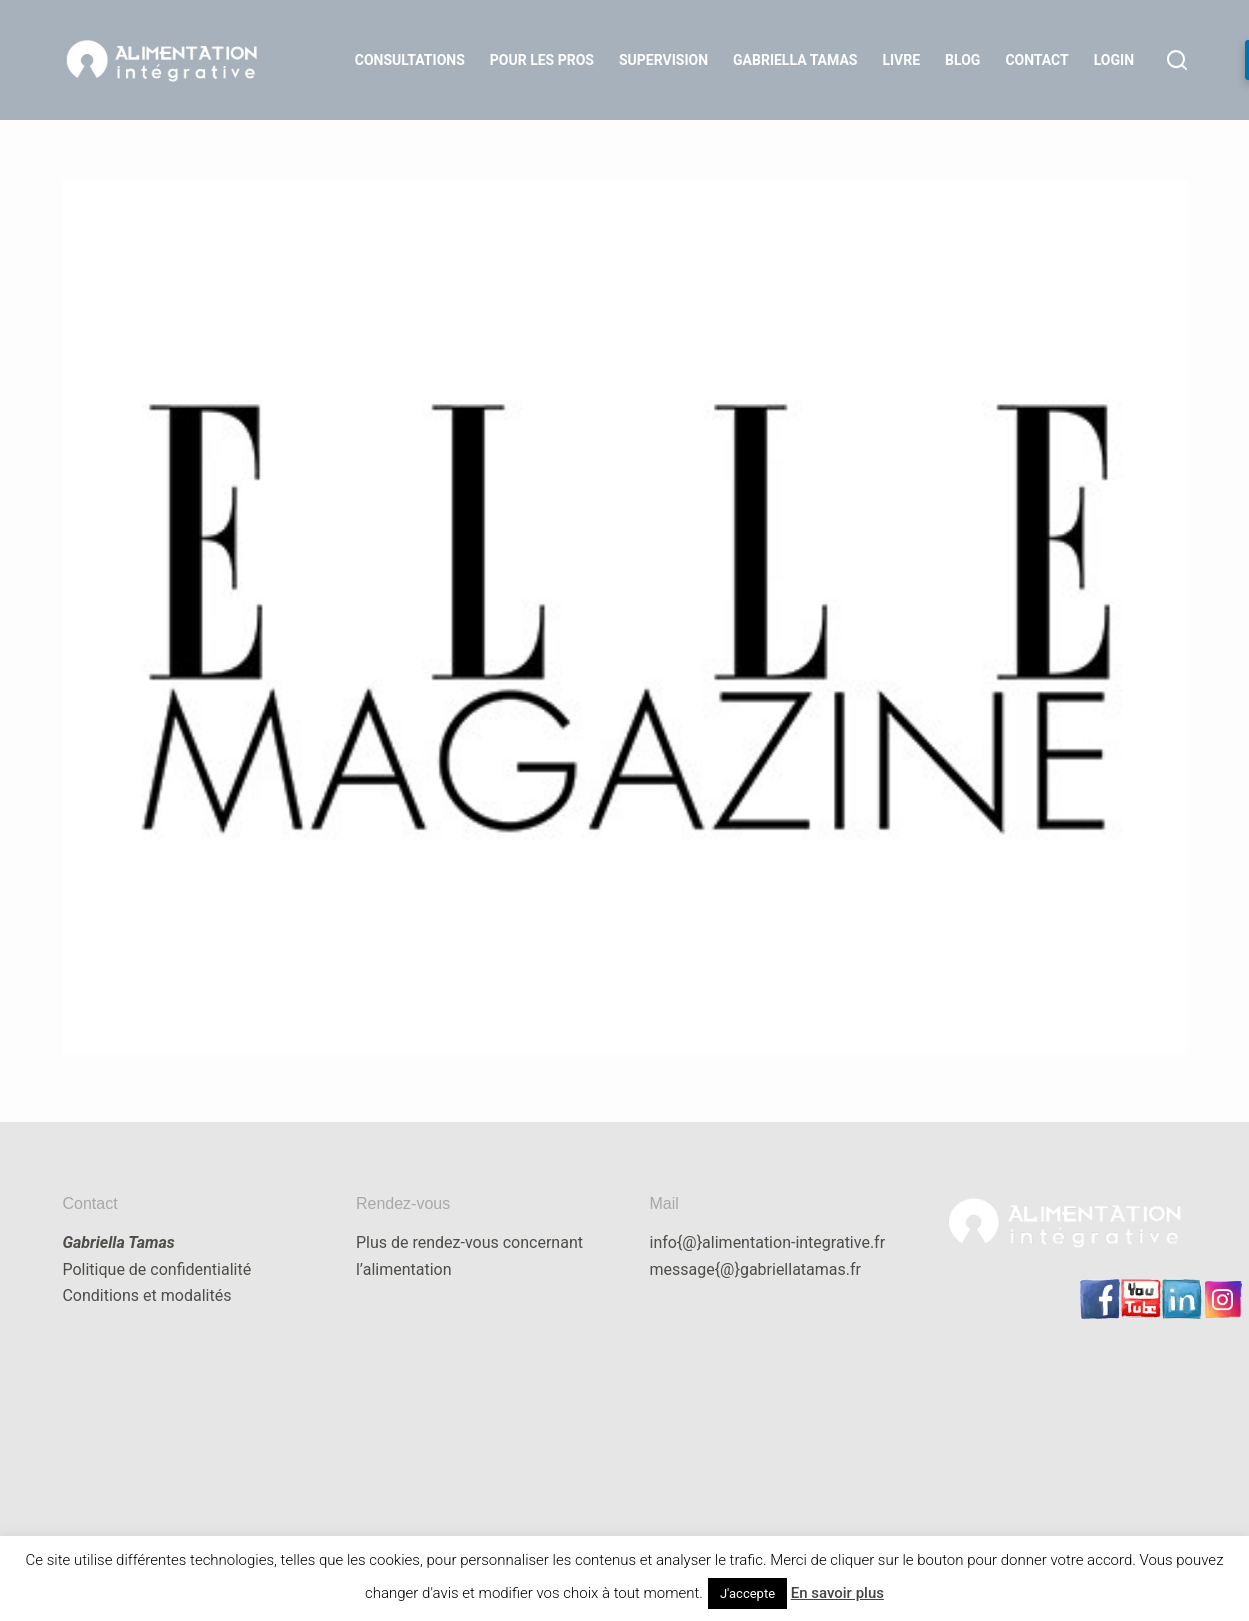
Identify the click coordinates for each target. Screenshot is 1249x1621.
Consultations (410, 60)
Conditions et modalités (146, 1295)
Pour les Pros (542, 60)
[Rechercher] (1177, 60)
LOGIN (1114, 60)
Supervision (663, 60)
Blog (962, 60)
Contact (1036, 60)
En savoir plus (837, 1593)
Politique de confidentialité (156, 1269)
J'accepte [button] (747, 1593)
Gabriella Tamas (795, 60)
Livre (901, 60)
